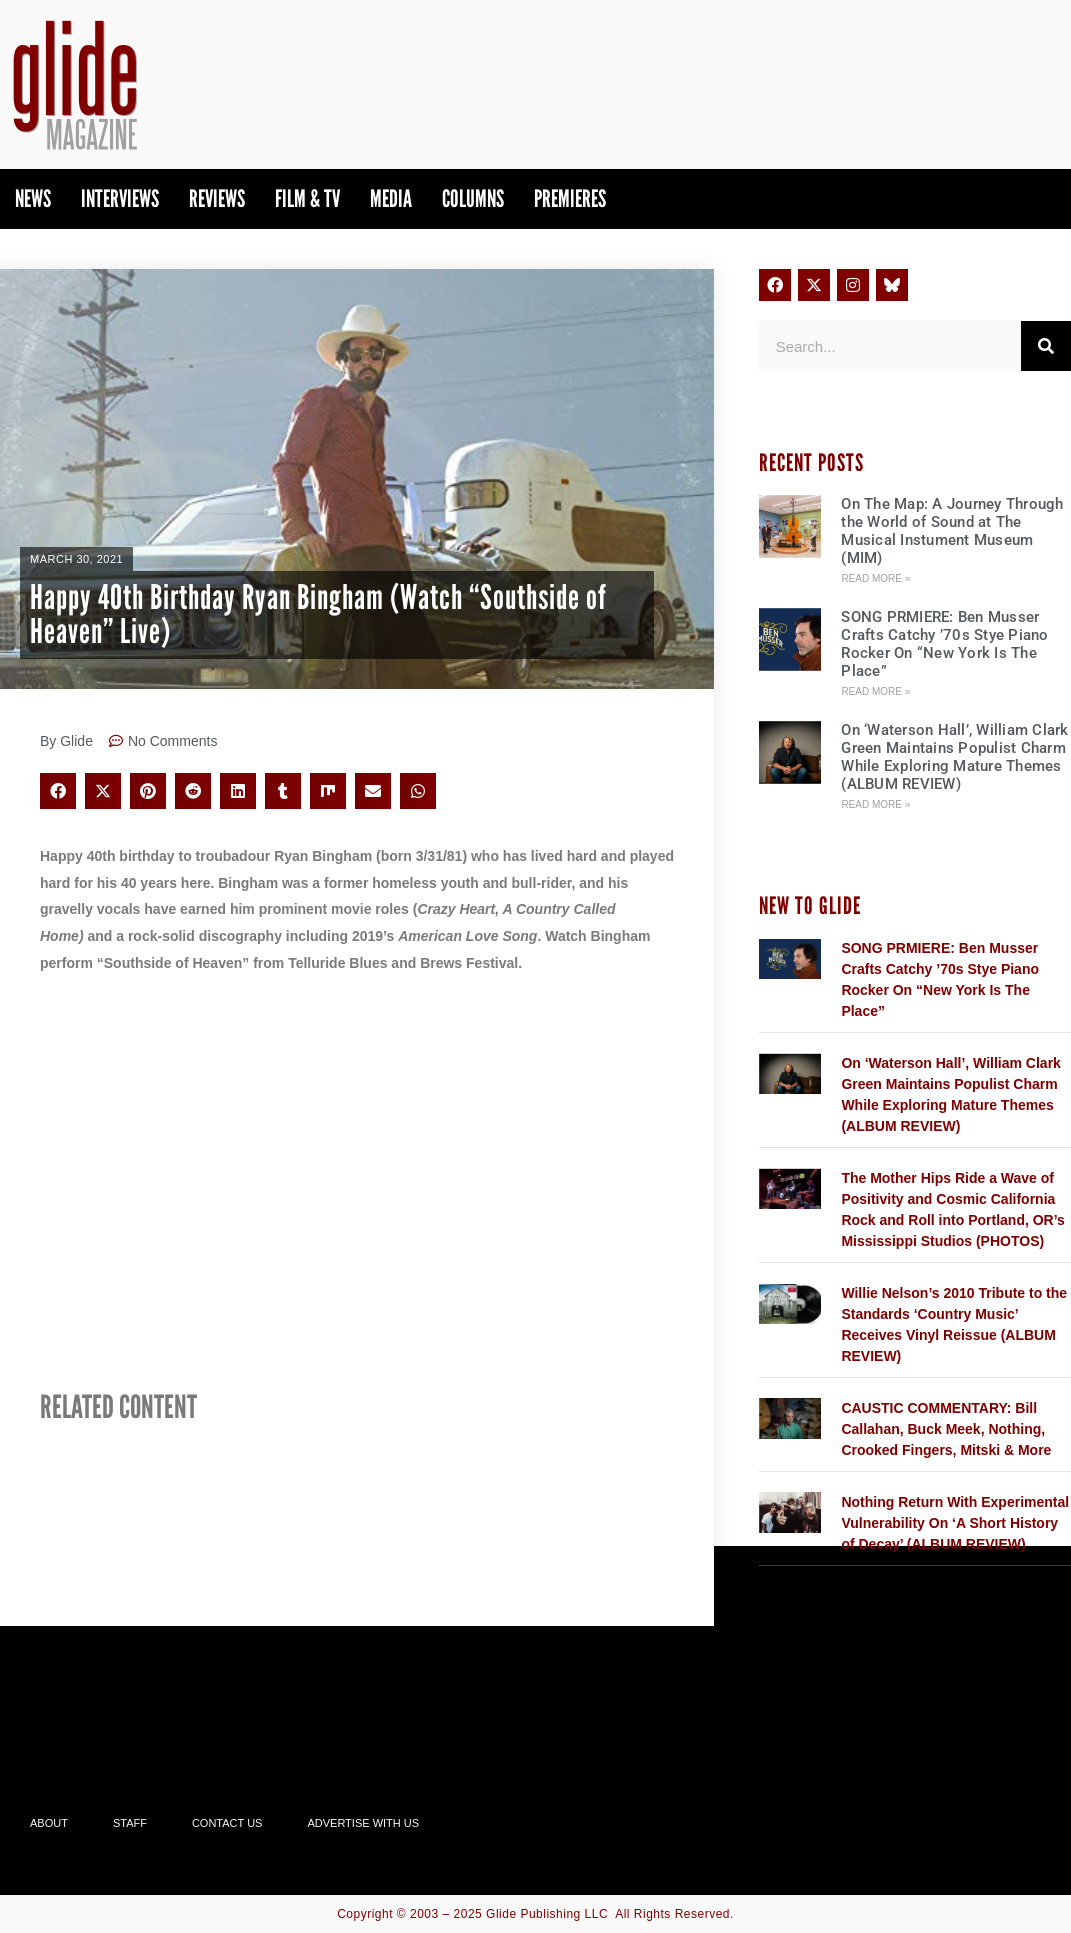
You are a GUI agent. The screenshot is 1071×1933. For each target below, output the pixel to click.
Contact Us (227, 1823)
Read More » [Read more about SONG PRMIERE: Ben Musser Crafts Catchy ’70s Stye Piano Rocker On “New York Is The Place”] (875, 691)
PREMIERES (570, 198)
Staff (130, 1823)
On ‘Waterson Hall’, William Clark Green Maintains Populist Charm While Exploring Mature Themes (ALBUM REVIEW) (954, 757)
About (49, 1823)
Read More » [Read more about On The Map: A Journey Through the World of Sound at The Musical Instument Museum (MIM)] (875, 578)
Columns (473, 198)
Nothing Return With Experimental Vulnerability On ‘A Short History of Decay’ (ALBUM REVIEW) (955, 1523)
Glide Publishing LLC (547, 1914)
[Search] (1046, 346)
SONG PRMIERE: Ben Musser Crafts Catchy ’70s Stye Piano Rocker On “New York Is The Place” (944, 644)
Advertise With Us (363, 1823)
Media (391, 198)
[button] (58, 791)
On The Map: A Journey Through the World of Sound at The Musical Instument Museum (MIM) (952, 531)
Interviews (120, 198)
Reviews (217, 198)
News (33, 198)
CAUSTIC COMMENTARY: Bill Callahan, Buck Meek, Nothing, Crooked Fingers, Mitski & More (946, 1429)
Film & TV (307, 198)
